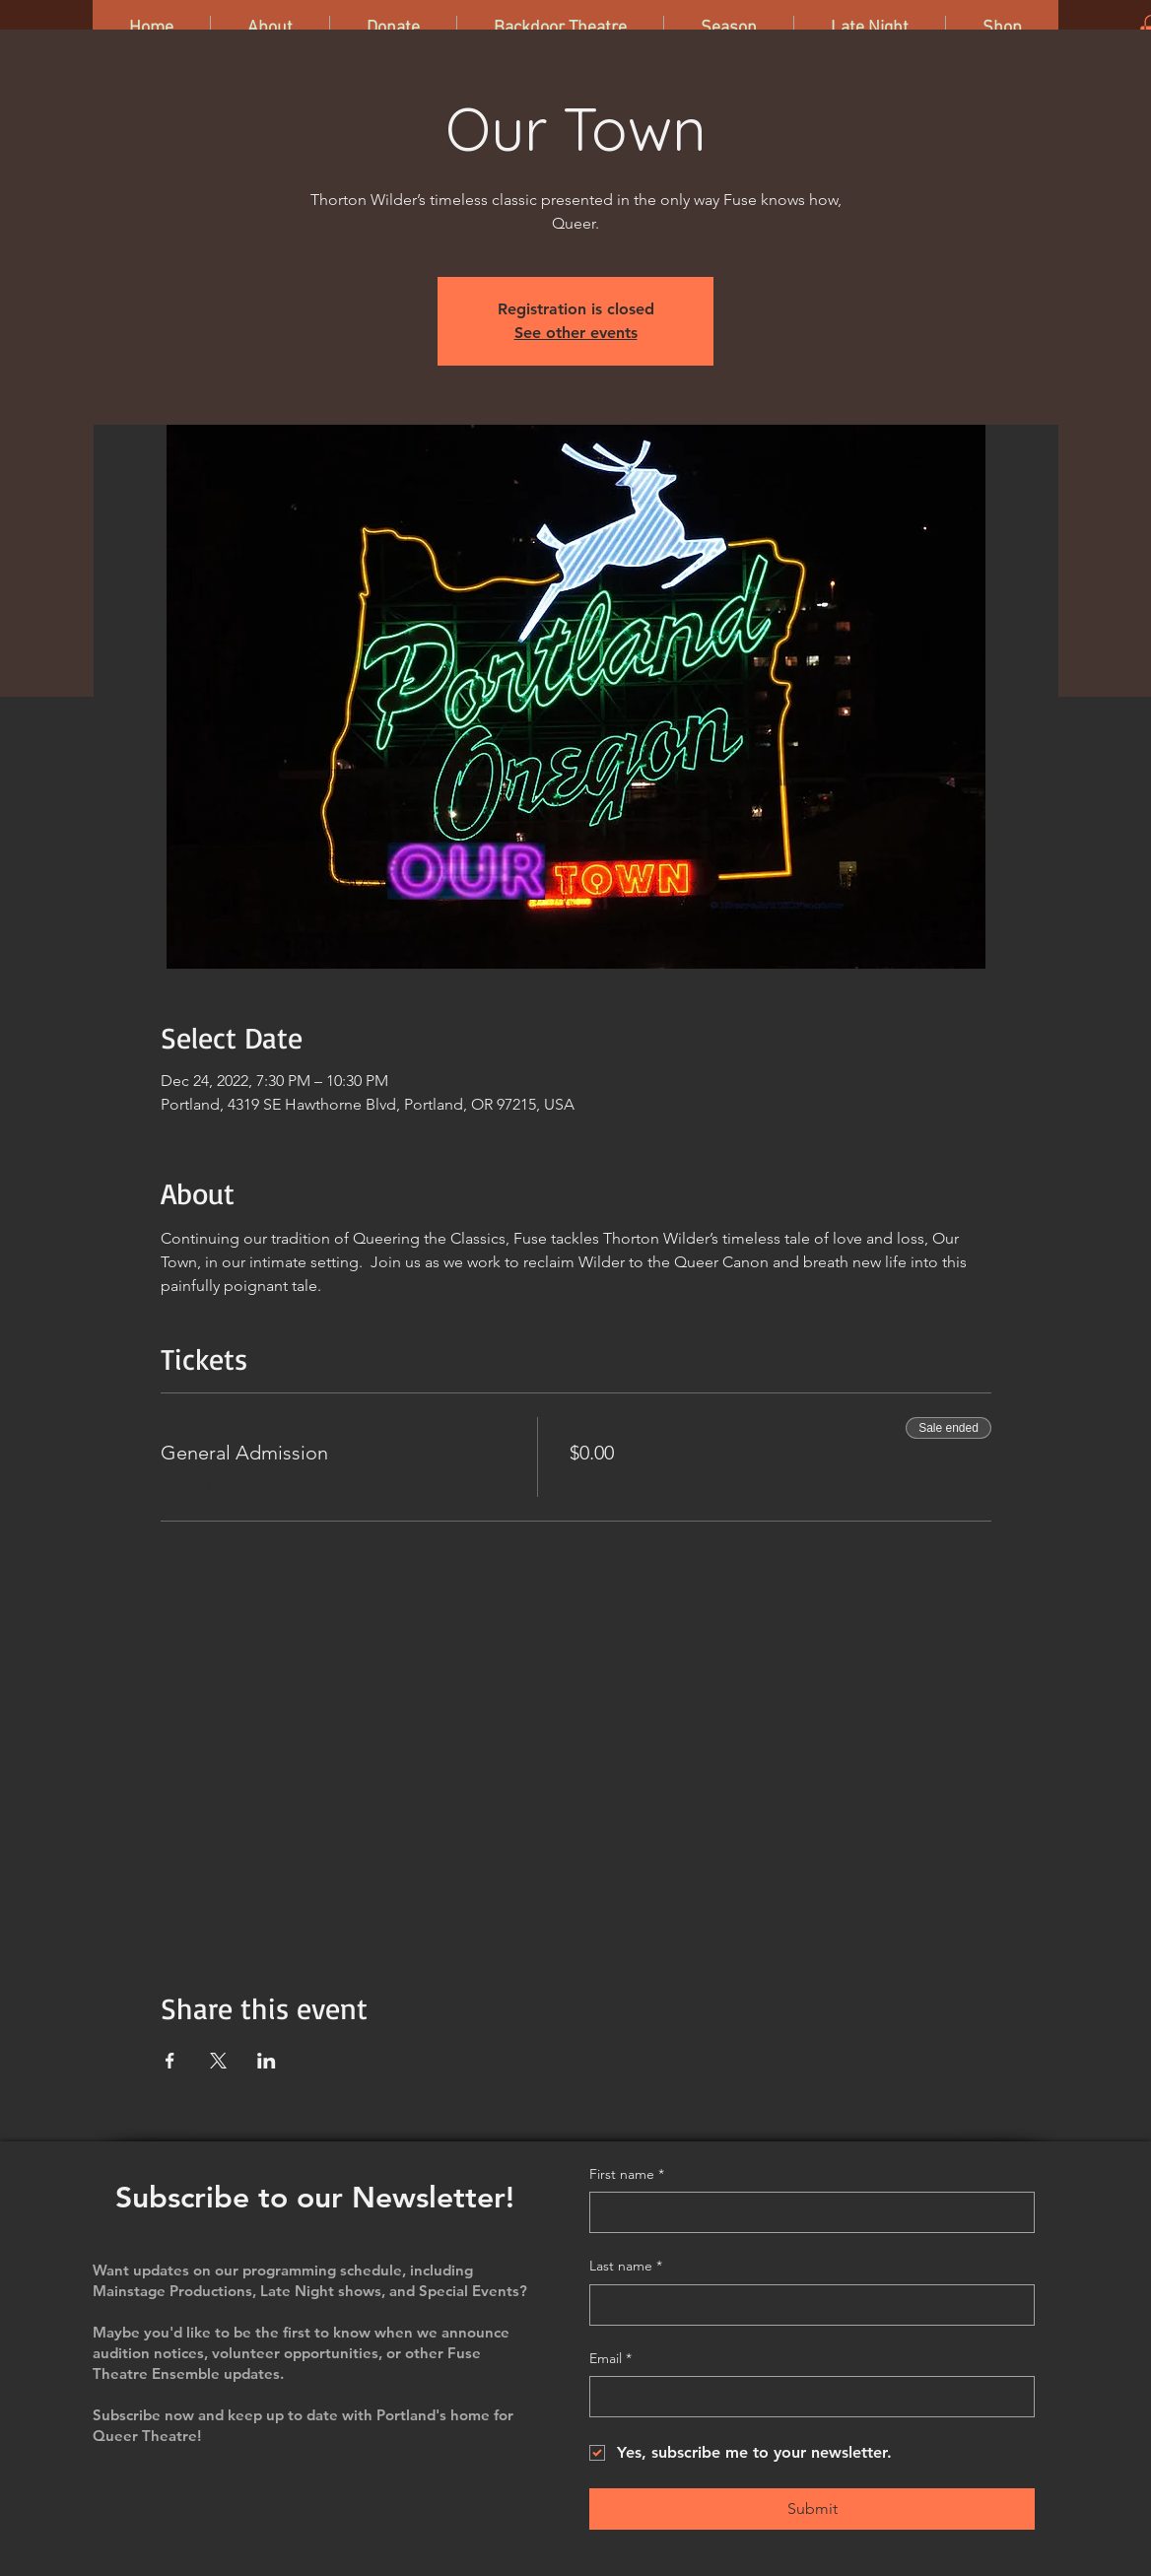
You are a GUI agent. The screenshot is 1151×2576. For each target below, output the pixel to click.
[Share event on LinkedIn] (266, 2060)
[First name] (806, 2212)
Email (610, 2359)
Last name (625, 2266)
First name (626, 2175)
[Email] (806, 2396)
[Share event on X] (218, 2060)
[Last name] (806, 2305)
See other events (576, 332)
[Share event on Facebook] (170, 2060)
